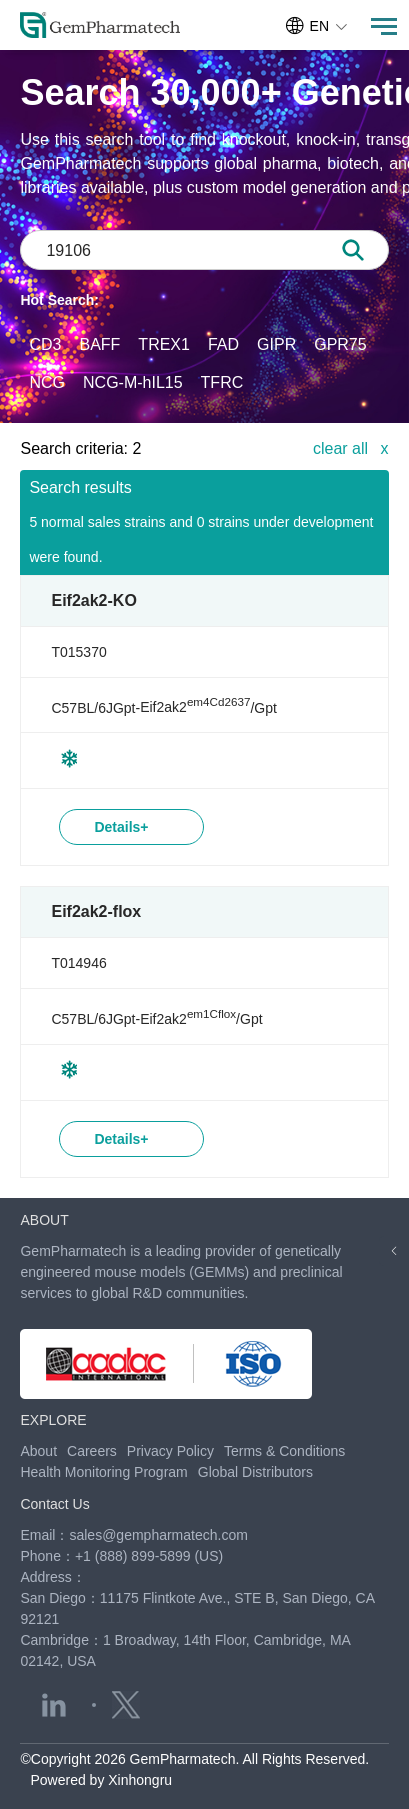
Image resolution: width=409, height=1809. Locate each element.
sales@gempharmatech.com (158, 1535)
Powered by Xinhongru (101, 1780)
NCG (47, 382)
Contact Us (54, 1504)
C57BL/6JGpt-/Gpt (163, 707)
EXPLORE (53, 1420)
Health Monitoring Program (103, 1472)
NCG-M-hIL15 (133, 382)
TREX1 (164, 344)
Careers (92, 1451)
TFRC (222, 382)
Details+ (121, 827)
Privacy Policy (170, 1451)
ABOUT (44, 1220)
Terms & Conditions (284, 1451)
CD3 (45, 344)
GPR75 (340, 344)
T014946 (78, 963)
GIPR (276, 344)
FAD (223, 344)
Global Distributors (255, 1472)
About (38, 1451)
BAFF (99, 344)
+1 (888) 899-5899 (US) (149, 1556)
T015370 (78, 652)
